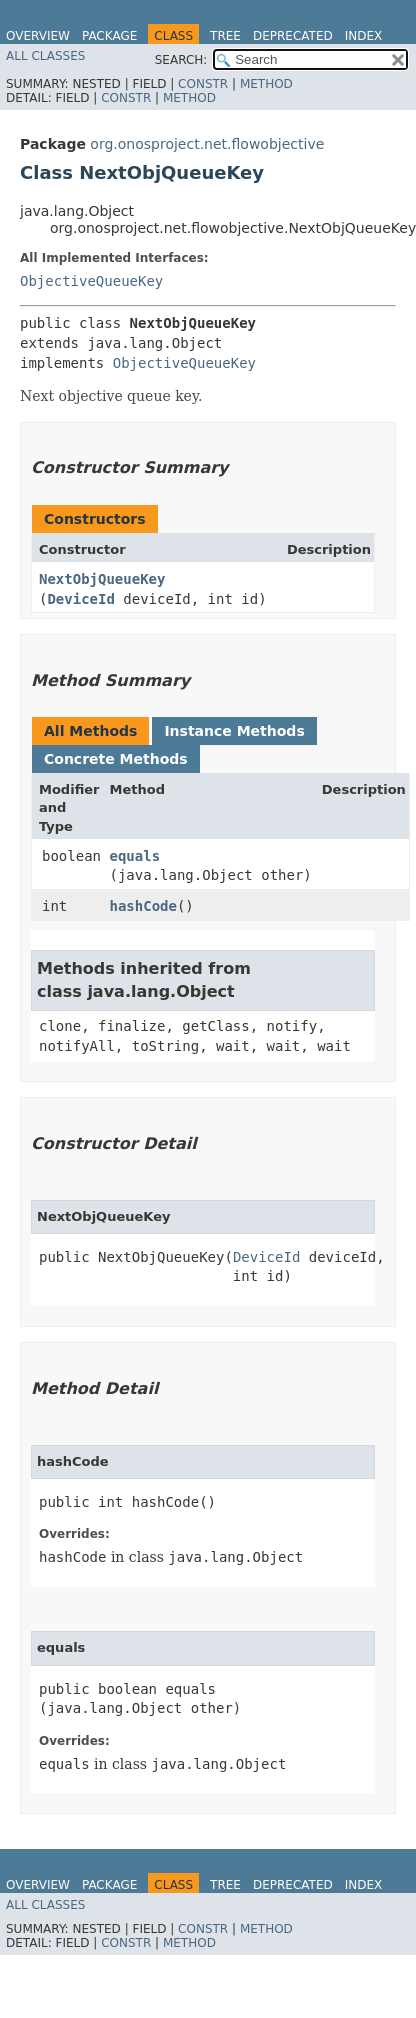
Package (109, 36)
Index (364, 36)
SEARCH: (181, 60)
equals (135, 856)
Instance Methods (234, 731)
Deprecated (293, 36)
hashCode (143, 906)
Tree (225, 36)
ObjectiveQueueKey (91, 281)
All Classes (45, 56)
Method (266, 84)
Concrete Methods (116, 759)
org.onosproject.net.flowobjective (207, 144)
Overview (38, 36)
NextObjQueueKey (102, 579)
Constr (203, 84)
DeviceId (80, 599)
